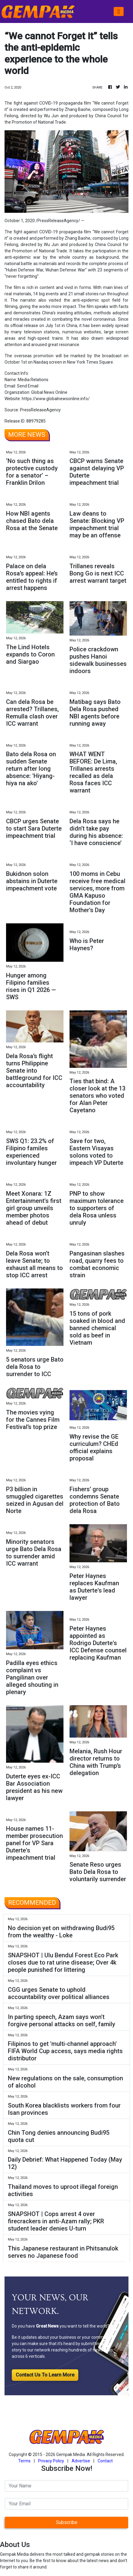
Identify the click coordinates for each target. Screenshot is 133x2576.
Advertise (81, 2460)
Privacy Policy (51, 2460)
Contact (105, 2460)
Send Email (27, 386)
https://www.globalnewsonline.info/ (56, 398)
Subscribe (66, 2522)
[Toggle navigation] (119, 11)
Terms (24, 2460)
